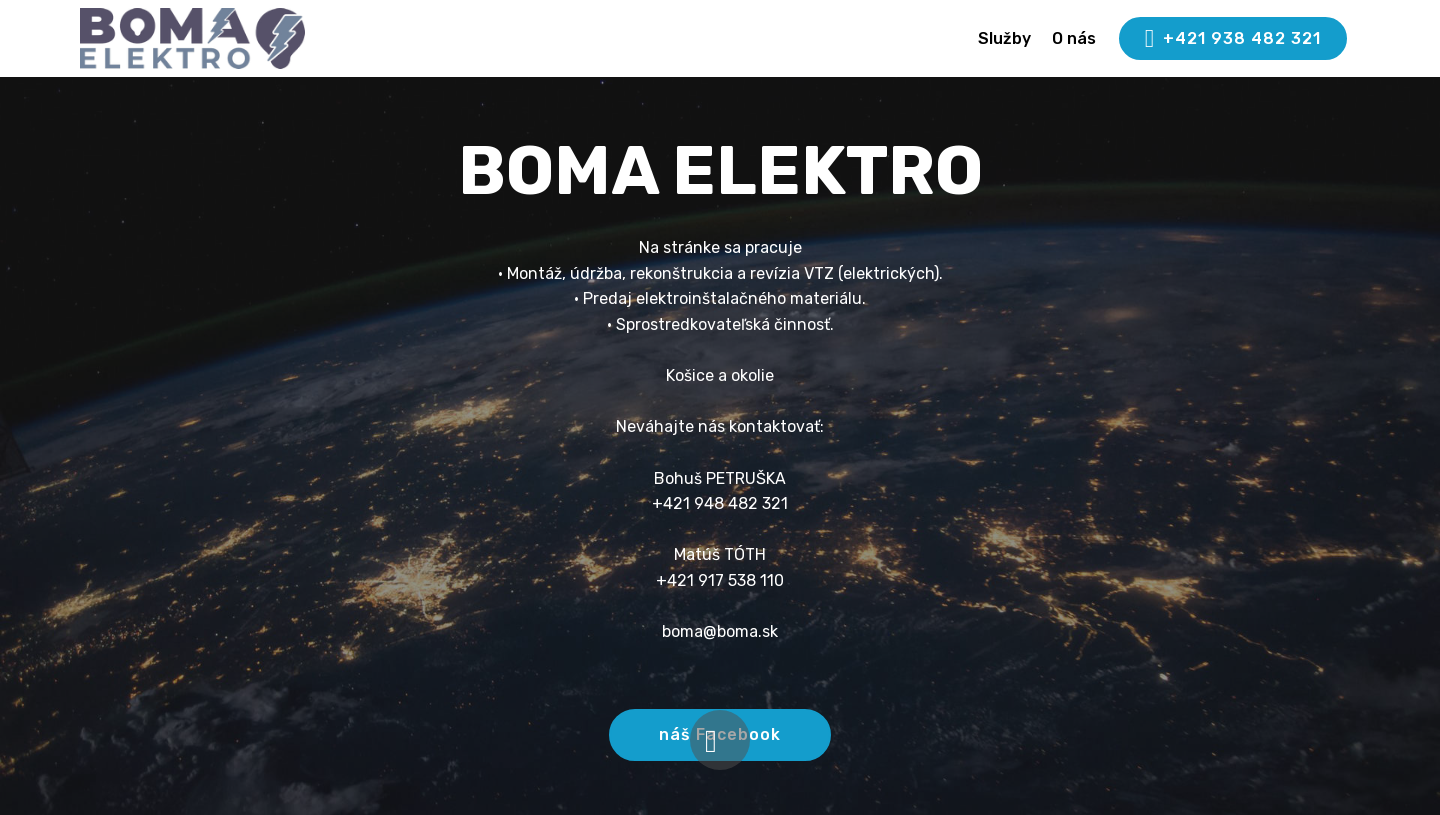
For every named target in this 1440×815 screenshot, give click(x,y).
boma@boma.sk (720, 631)
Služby (1004, 38)
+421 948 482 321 (720, 503)
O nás (1074, 38)
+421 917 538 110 (720, 580)
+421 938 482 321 (1233, 39)
